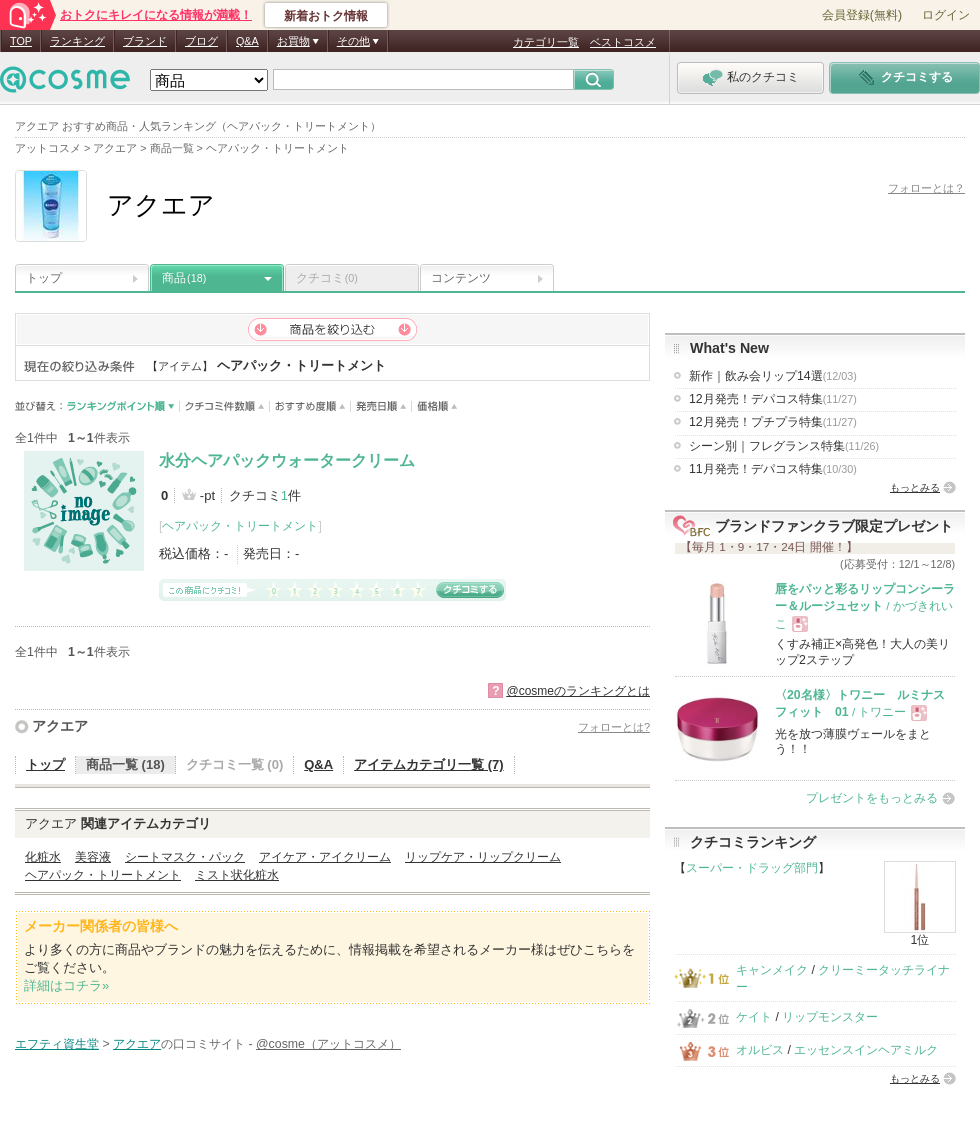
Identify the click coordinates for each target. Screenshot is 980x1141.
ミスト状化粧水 (237, 875)
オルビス (760, 1050)
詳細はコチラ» (66, 985)
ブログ (201, 41)
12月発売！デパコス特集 (773, 399)
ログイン (946, 15)
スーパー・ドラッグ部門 (752, 868)
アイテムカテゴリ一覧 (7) (429, 764)
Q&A (247, 41)
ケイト (754, 1017)
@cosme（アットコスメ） (328, 1044)
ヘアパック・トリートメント (240, 526)
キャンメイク (772, 970)
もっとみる (915, 487)
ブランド (145, 41)
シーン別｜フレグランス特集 (784, 446)
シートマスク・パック (185, 857)
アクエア (60, 726)
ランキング (77, 41)
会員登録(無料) (862, 15)
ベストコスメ (623, 42)
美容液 (93, 857)
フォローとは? (614, 727)
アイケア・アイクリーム (325, 857)
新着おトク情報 (326, 16)
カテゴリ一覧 (546, 42)
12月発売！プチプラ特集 (773, 422)
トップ (44, 278)
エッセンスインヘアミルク (866, 1050)
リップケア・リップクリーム (483, 857)
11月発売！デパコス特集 (773, 469)
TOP (21, 41)
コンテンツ (461, 278)
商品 (184, 278)
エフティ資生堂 (57, 1044)
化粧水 (43, 857)
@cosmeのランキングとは (578, 691)
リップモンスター (830, 1017)
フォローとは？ (926, 188)
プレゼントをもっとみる (872, 798)
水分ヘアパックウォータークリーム (287, 460)
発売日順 (381, 406)
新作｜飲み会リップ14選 (773, 376)
